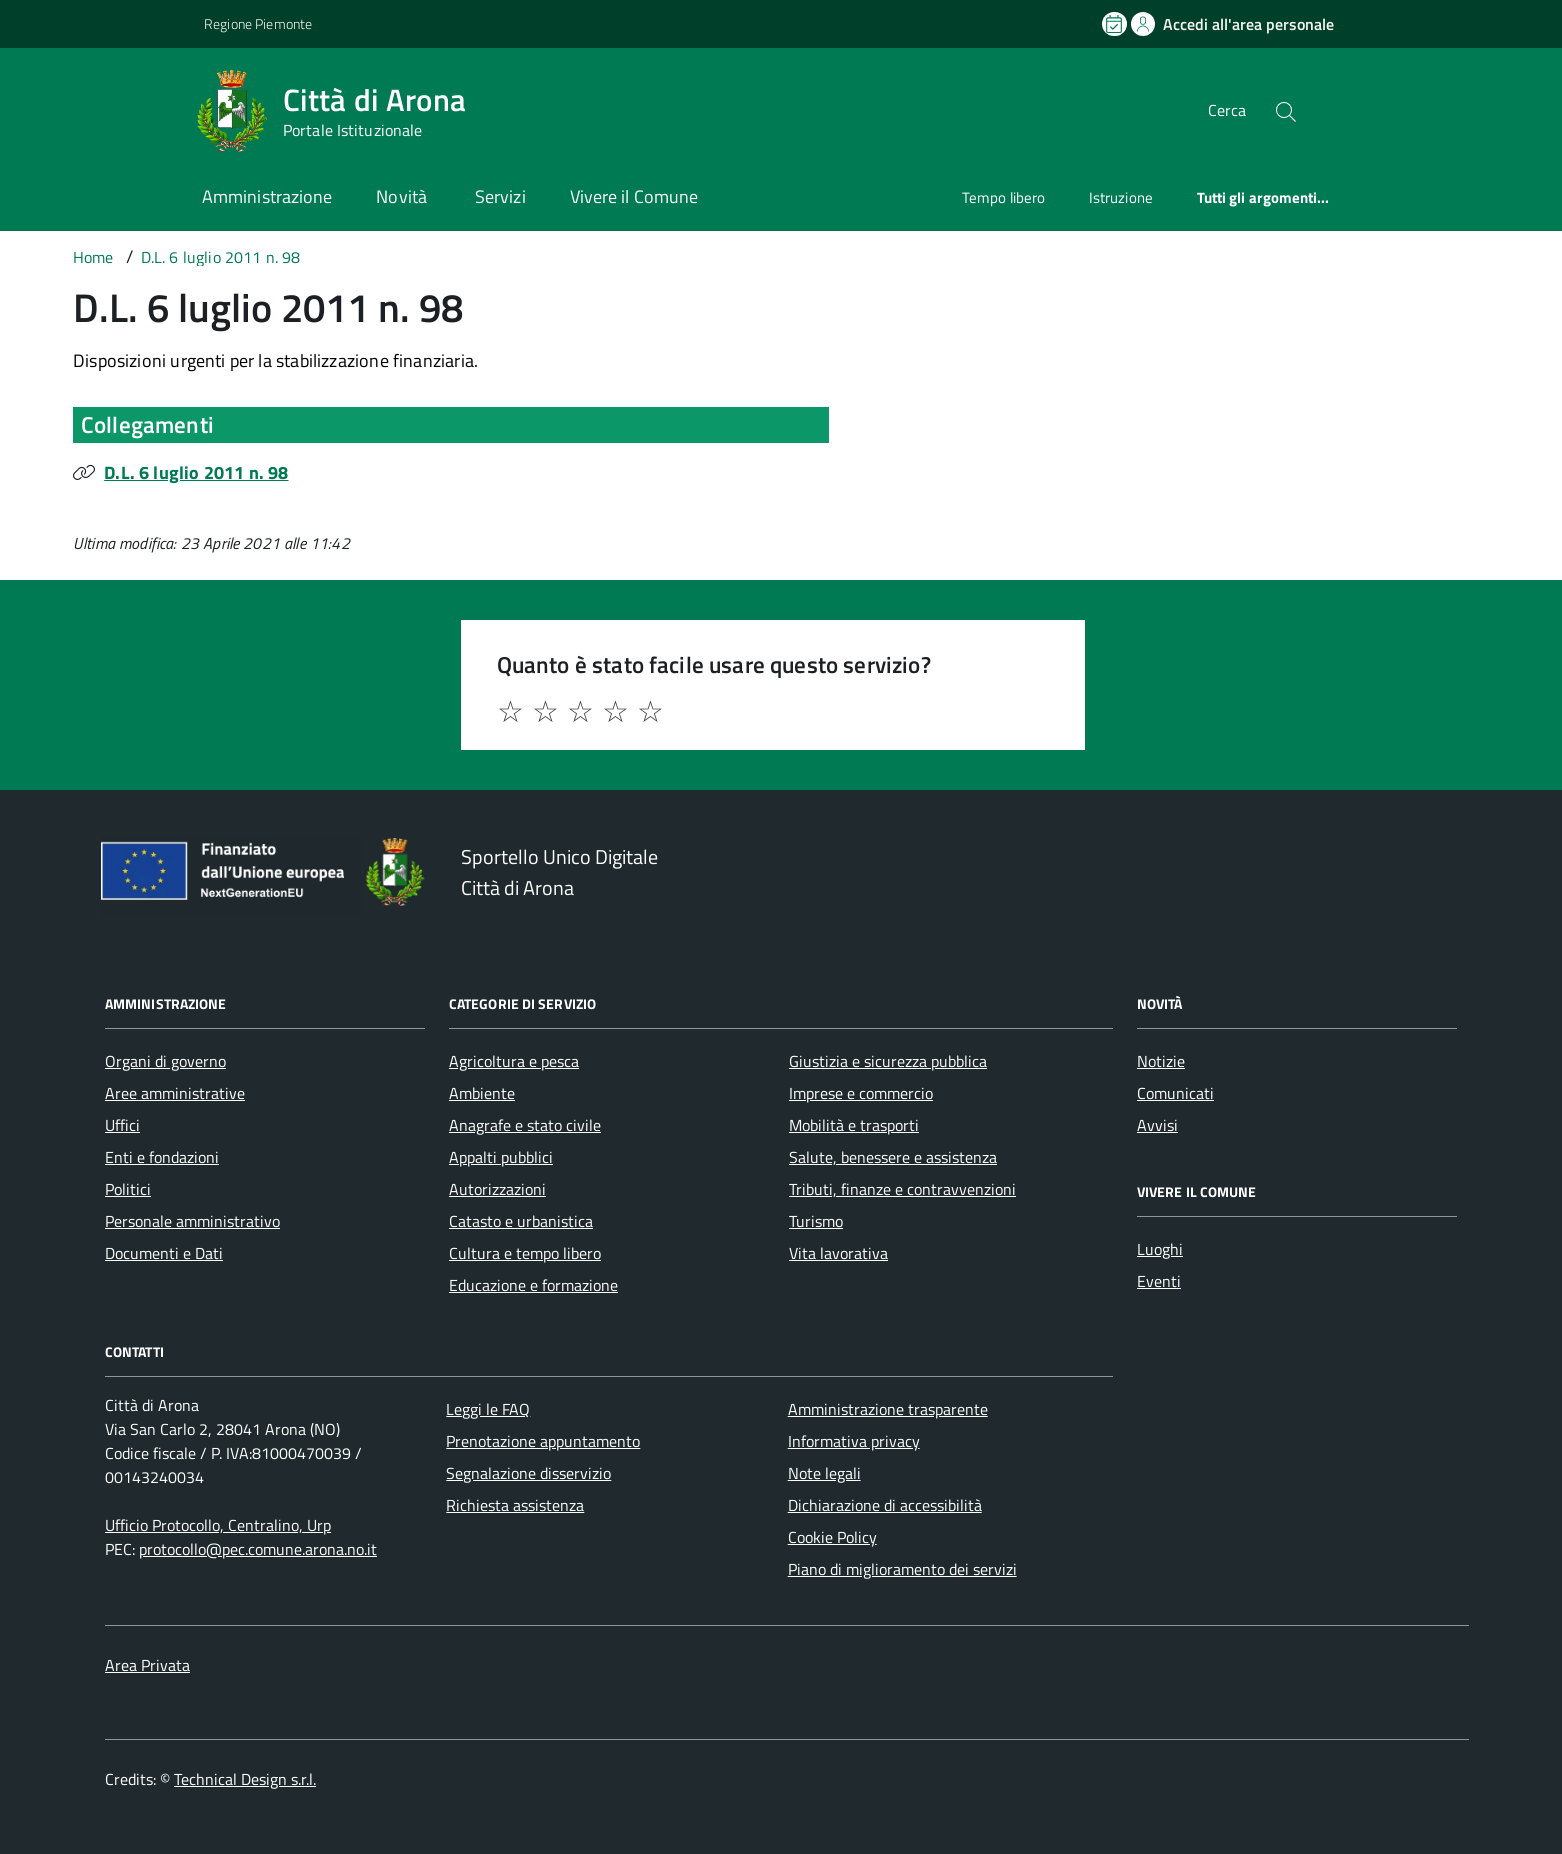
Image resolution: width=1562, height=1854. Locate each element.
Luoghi (1160, 1249)
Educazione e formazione (533, 1285)
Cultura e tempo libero (525, 1253)
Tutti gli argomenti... (1263, 197)
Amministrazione (267, 196)
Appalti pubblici (501, 1157)
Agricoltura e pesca (514, 1061)
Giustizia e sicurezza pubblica (888, 1061)
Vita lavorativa (838, 1253)
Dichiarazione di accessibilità (885, 1505)
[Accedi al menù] (100, 107)
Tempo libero (1003, 197)
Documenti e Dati (164, 1253)
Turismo (816, 1221)
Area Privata (147, 1665)
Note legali (824, 1473)
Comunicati (1175, 1093)
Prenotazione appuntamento (543, 1441)
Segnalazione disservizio (528, 1473)
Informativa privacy (854, 1441)
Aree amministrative (175, 1093)
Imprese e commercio (861, 1093)
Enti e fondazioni (162, 1157)
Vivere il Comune (634, 196)
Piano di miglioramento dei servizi (902, 1569)
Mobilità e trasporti (854, 1125)
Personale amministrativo (192, 1221)
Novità (403, 196)
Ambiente (482, 1093)
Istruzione (1121, 197)
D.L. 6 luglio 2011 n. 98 (196, 472)
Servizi (500, 196)
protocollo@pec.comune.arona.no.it (258, 1549)
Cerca (1227, 110)
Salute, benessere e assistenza (893, 1157)
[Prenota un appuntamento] (1116, 24)
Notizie (1161, 1061)
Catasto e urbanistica (521, 1221)
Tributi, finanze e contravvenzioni (902, 1189)
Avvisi (1157, 1125)
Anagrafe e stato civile (525, 1125)
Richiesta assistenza (515, 1505)
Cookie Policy (832, 1537)
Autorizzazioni (497, 1189)
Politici (128, 1189)
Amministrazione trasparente (888, 1409)
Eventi (1159, 1281)
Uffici (122, 1125)
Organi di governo (165, 1061)
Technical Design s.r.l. (245, 1779)
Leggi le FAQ (488, 1409)
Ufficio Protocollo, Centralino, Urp (218, 1525)
